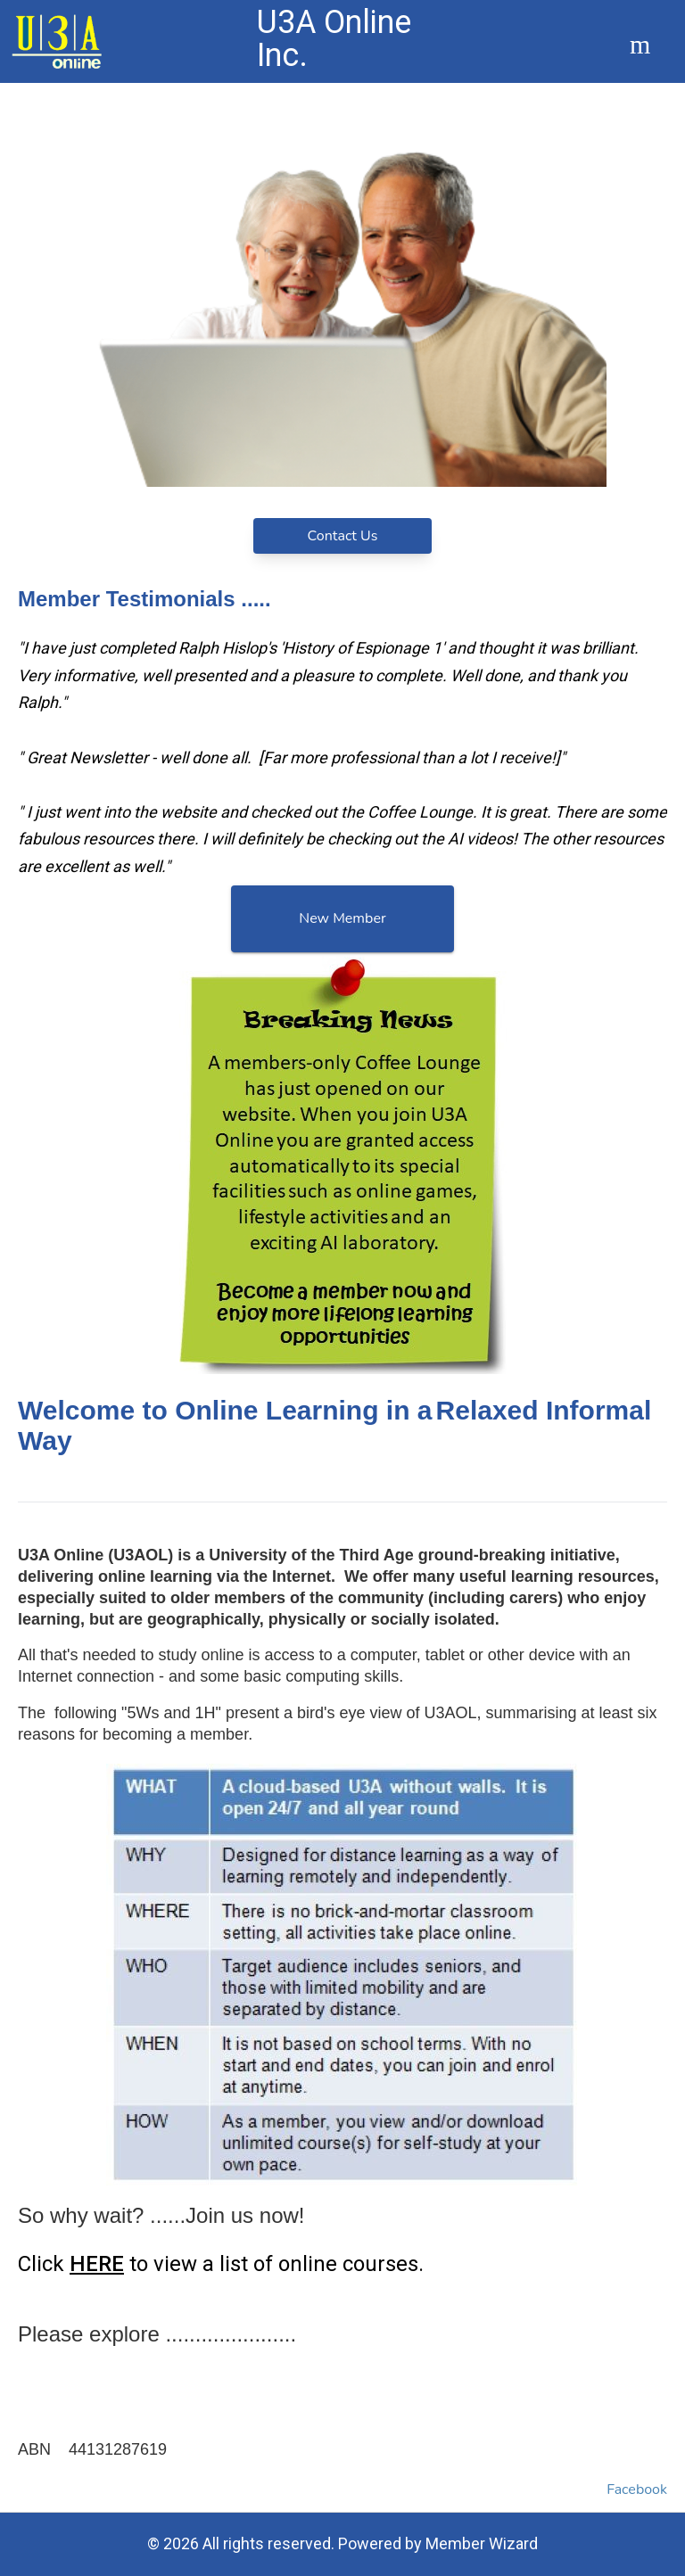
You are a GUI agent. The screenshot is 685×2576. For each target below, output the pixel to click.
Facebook (637, 2489)
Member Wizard (481, 2543)
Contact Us (343, 536)
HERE (97, 2263)
